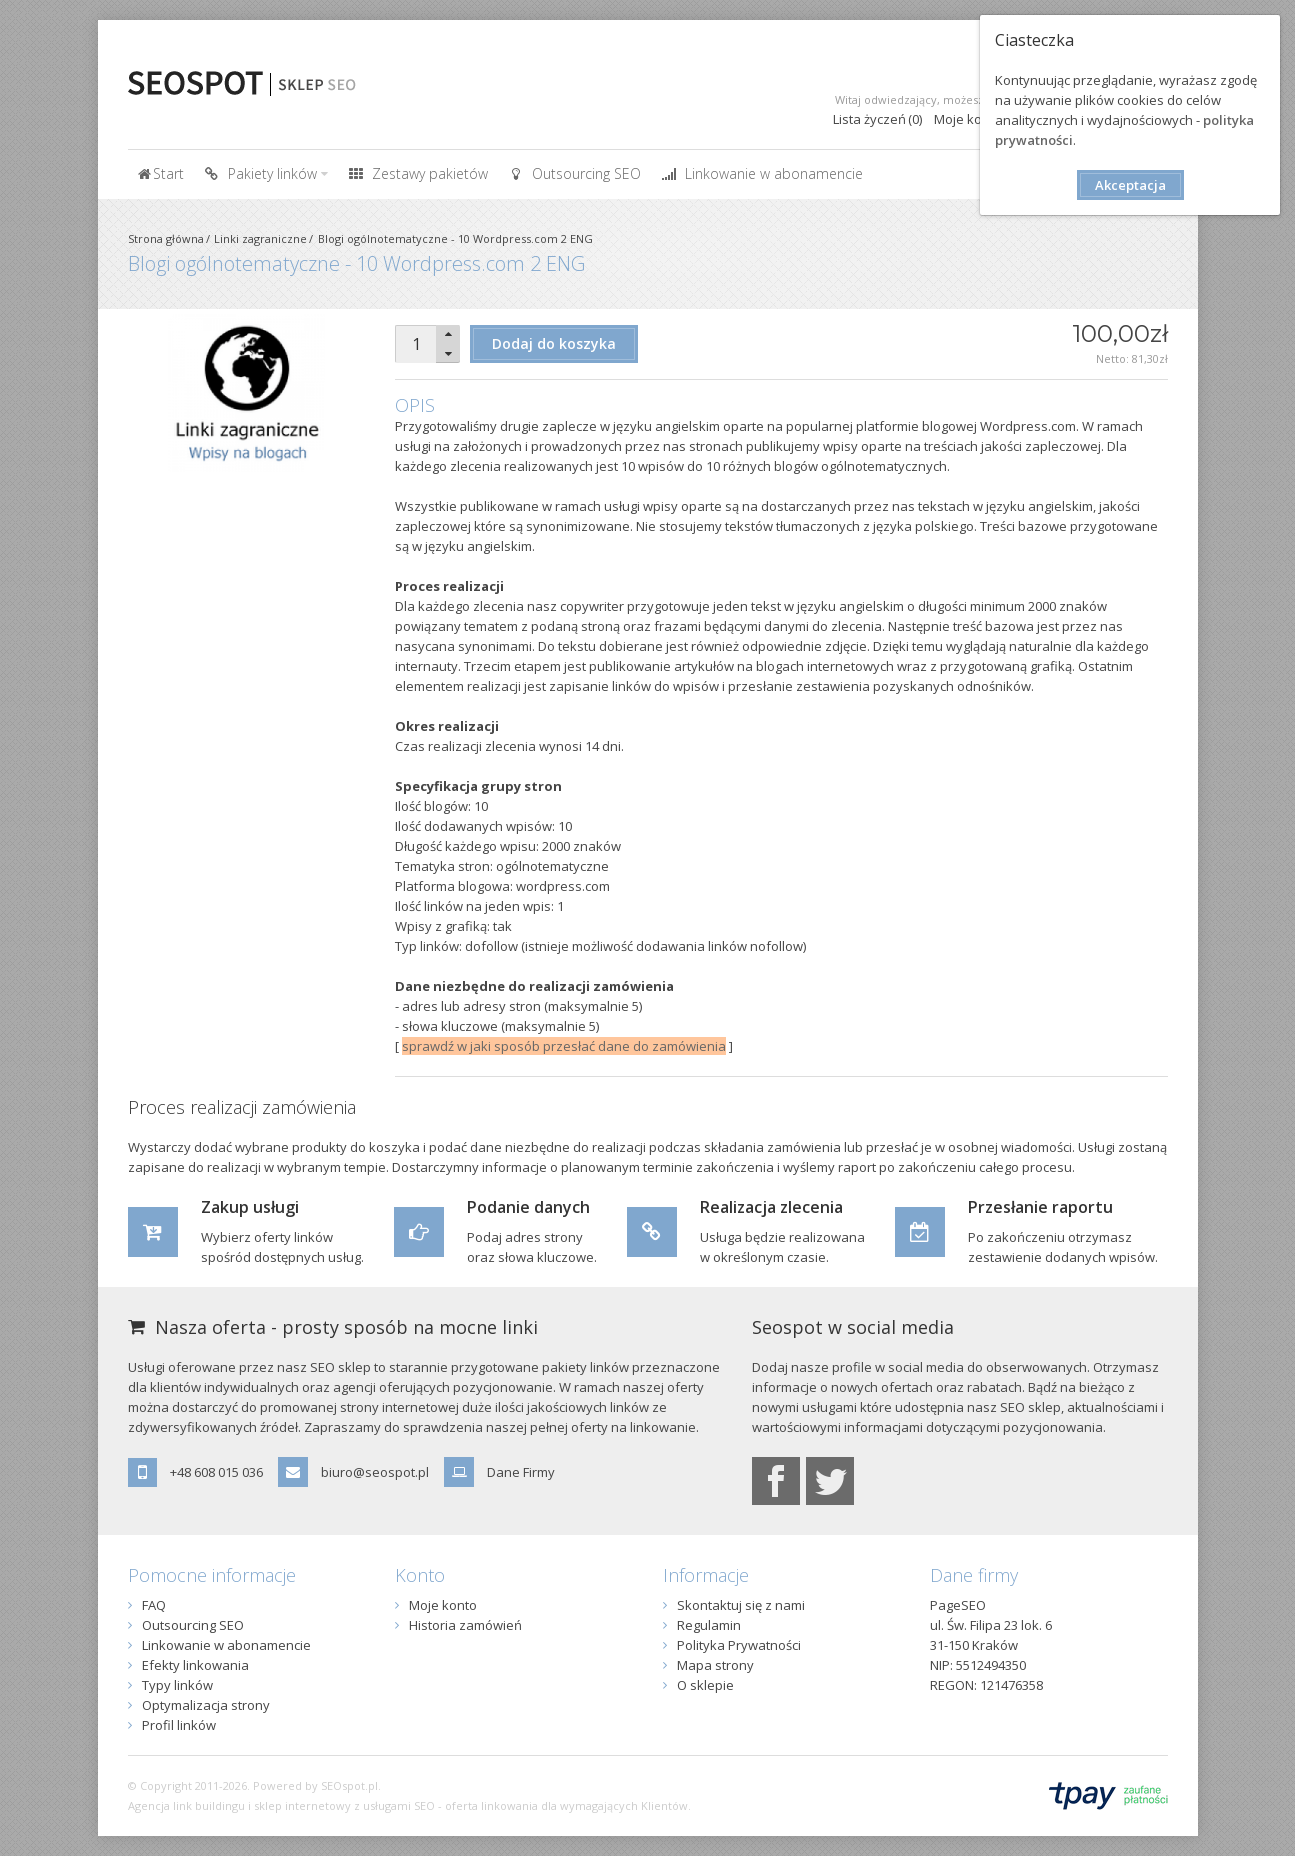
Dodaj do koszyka (554, 343)
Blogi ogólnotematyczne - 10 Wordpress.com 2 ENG (455, 238)
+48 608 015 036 (216, 1472)
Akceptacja (1130, 185)
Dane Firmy (521, 1472)
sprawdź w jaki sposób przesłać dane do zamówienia (564, 1046)
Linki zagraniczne (260, 238)
